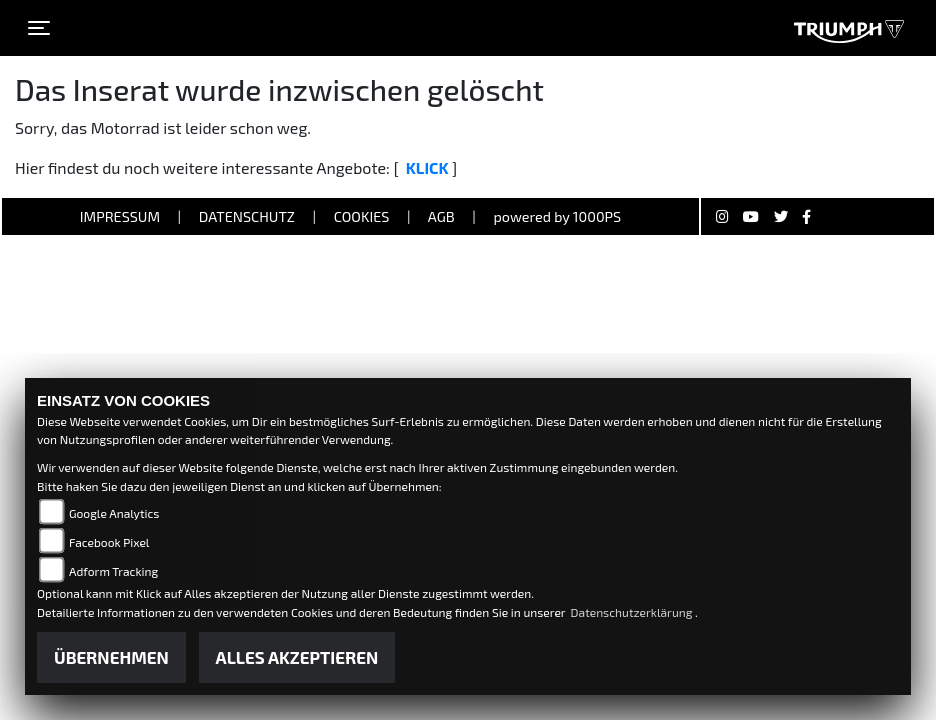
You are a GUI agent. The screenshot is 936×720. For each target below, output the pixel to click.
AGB (441, 216)
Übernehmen (111, 657)
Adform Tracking (113, 571)
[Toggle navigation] (39, 28)
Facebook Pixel (109, 542)
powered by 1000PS (557, 216)
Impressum (120, 216)
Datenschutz (247, 216)
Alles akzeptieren (297, 657)
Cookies (362, 216)
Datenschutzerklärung (633, 612)
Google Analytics (114, 513)
